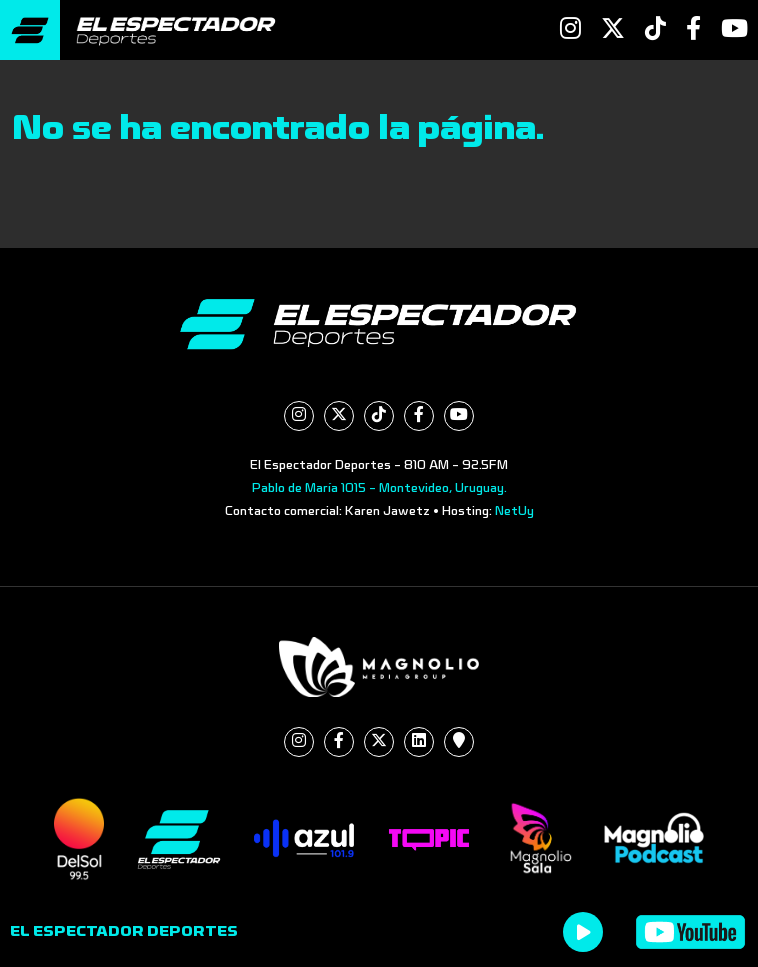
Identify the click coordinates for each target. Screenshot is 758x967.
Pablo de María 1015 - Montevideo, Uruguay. (379, 488)
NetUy (514, 511)
